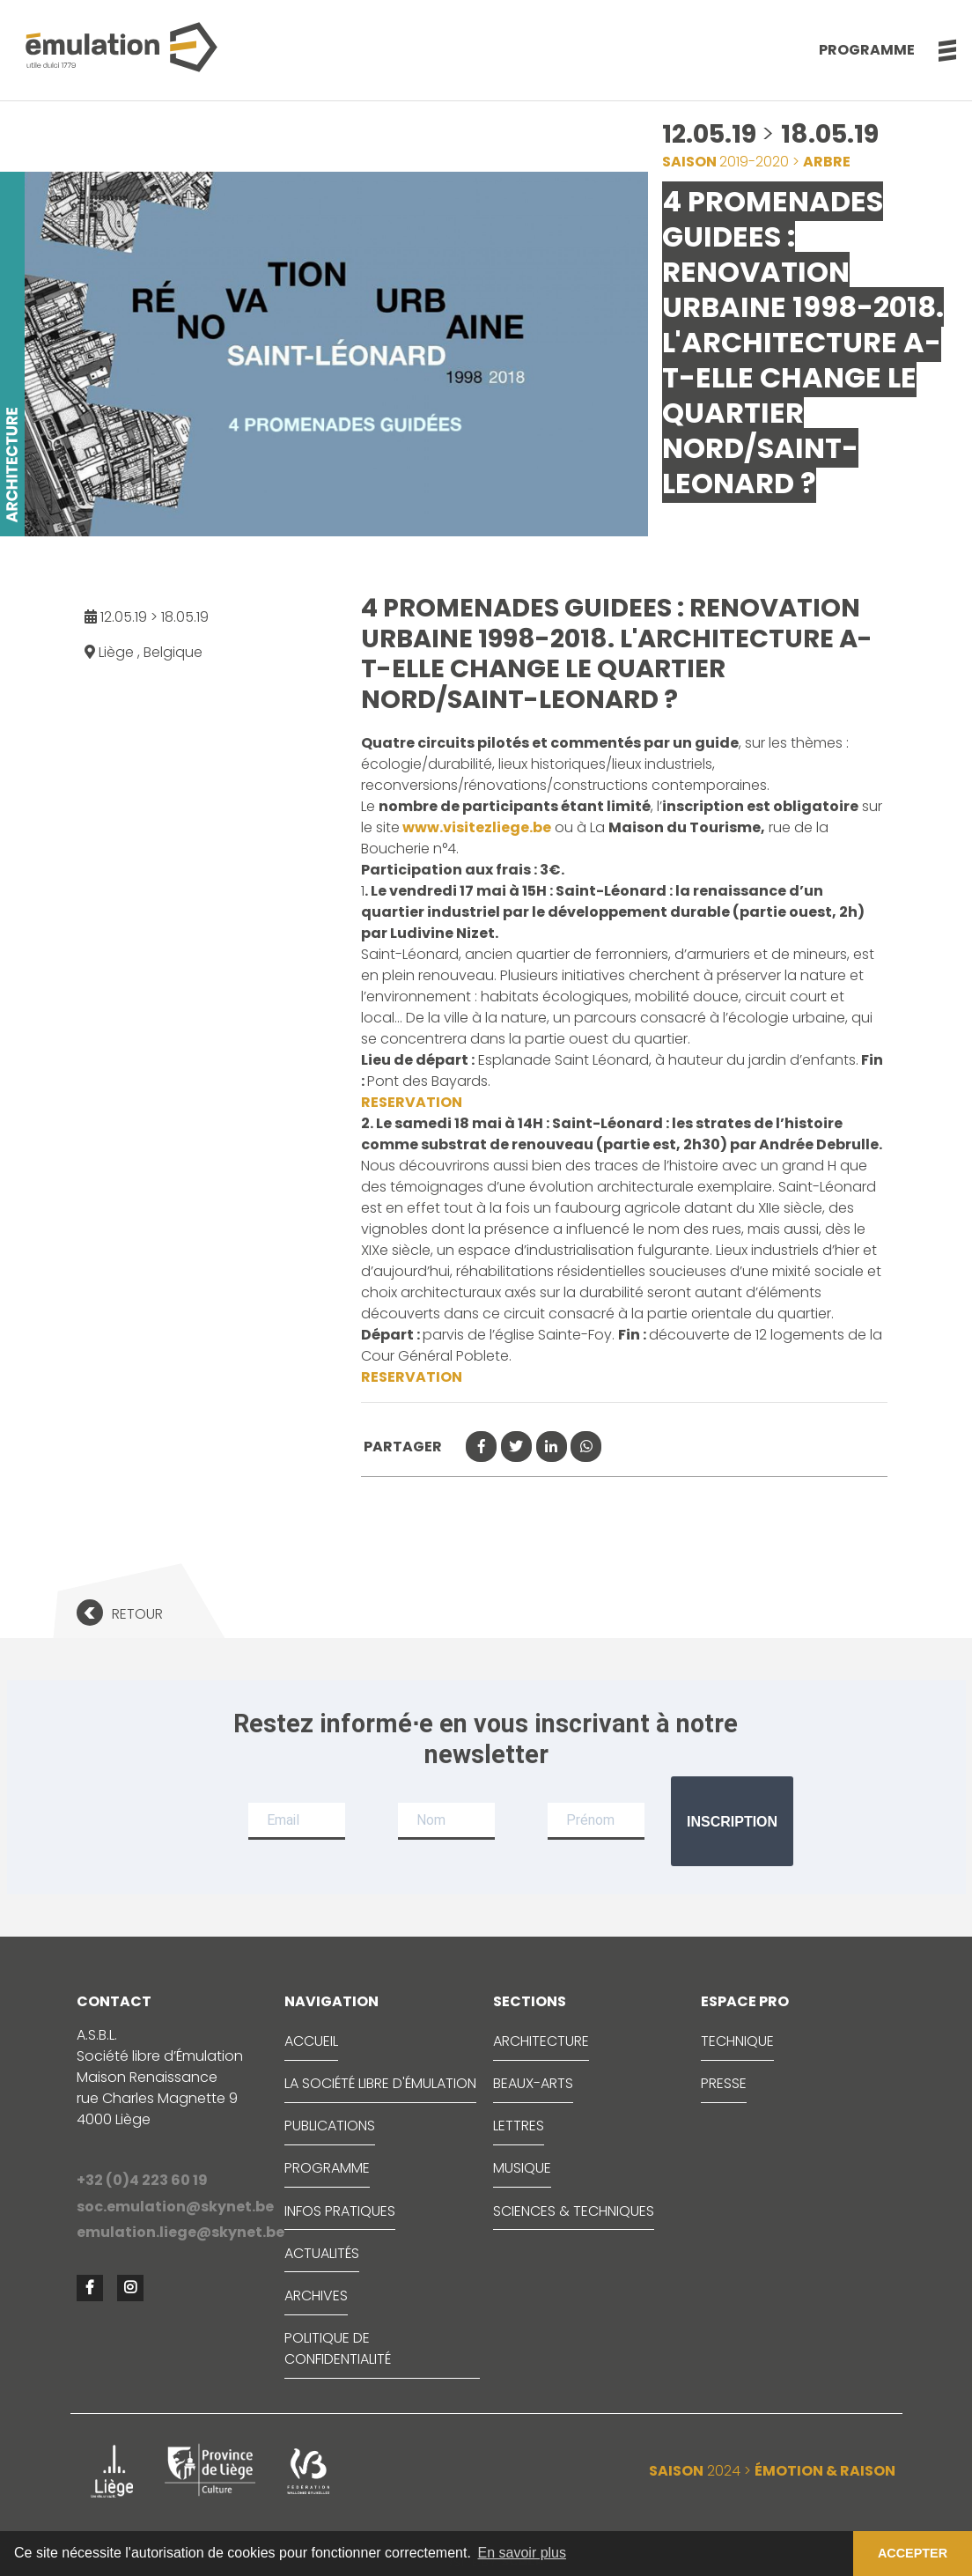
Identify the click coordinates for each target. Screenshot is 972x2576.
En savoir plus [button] (522, 2552)
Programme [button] (867, 50)
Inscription (732, 1821)
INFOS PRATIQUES (339, 2211)
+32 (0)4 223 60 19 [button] (142, 2180)
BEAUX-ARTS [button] (533, 2083)
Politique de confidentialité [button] (337, 2348)
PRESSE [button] (724, 2083)
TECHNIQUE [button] (737, 2041)
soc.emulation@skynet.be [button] (174, 2206)
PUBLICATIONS (329, 2125)
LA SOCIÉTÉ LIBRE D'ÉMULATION (380, 2083)
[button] (938, 50)
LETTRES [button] (518, 2125)
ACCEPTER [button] (912, 2553)
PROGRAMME (327, 2168)
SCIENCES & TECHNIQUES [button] (573, 2211)
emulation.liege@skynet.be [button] (174, 2232)
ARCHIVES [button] (316, 2295)
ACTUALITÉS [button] (321, 2253)
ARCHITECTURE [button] (541, 2041)
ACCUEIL (311, 2041)
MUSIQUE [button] (522, 2168)
